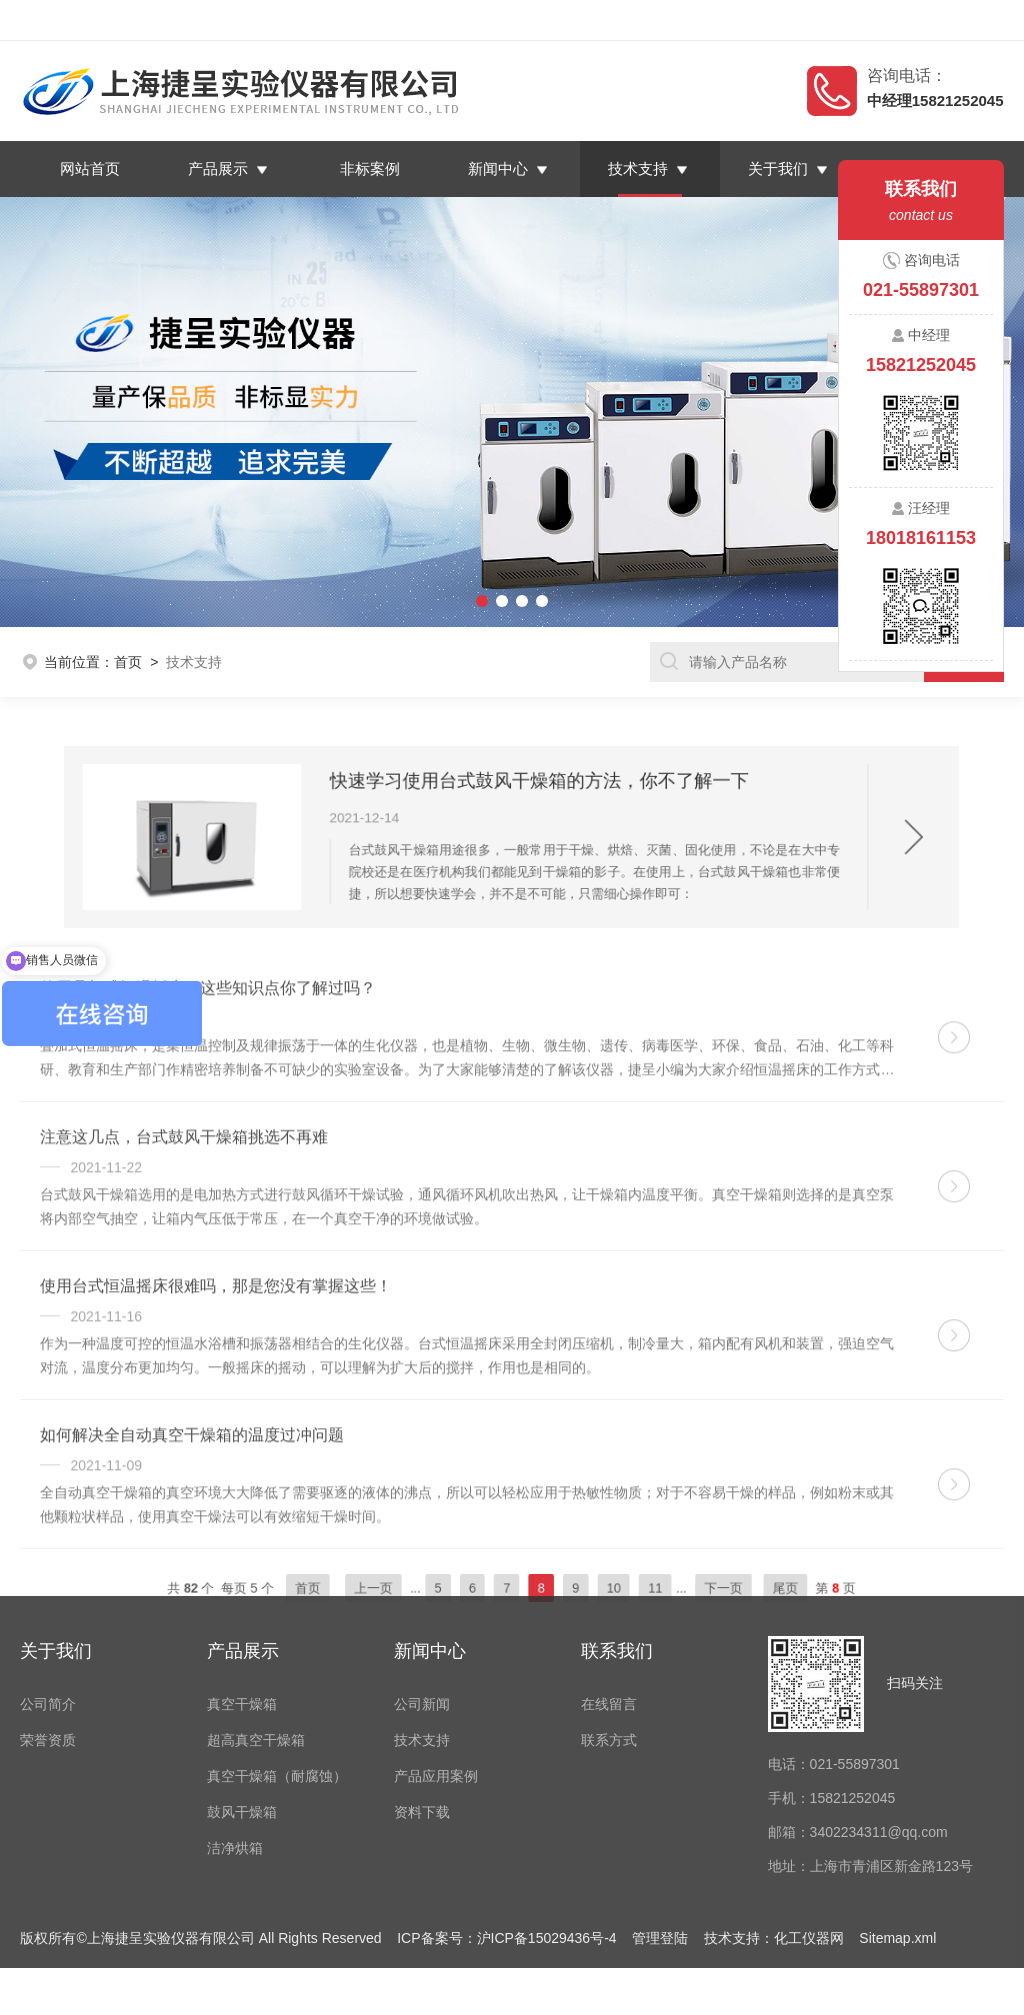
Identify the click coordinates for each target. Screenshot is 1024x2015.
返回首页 (812, 20)
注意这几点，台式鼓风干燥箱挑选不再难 (184, 1187)
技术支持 (639, 168)
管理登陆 (660, 1791)
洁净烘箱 (235, 1701)
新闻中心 (499, 168)
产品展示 (219, 168)
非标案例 (371, 168)
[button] (77, 412)
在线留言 (889, 20)
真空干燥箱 (242, 1557)
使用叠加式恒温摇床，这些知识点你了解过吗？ (208, 1038)
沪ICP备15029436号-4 (547, 1791)
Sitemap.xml (897, 1791)
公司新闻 (422, 1557)
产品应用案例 (436, 1629)
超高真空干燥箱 (256, 1593)
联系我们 (966, 20)
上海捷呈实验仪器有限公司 (184, 20)
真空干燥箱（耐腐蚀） (277, 1629)
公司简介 (48, 1557)
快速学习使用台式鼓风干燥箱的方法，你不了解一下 (531, 798)
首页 (128, 662)
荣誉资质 (48, 1593)
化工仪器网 (809, 1791)
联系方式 (609, 1593)
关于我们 (779, 168)
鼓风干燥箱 (242, 1665)
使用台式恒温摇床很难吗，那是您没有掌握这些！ (216, 1336)
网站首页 (91, 168)
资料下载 (422, 1665)
